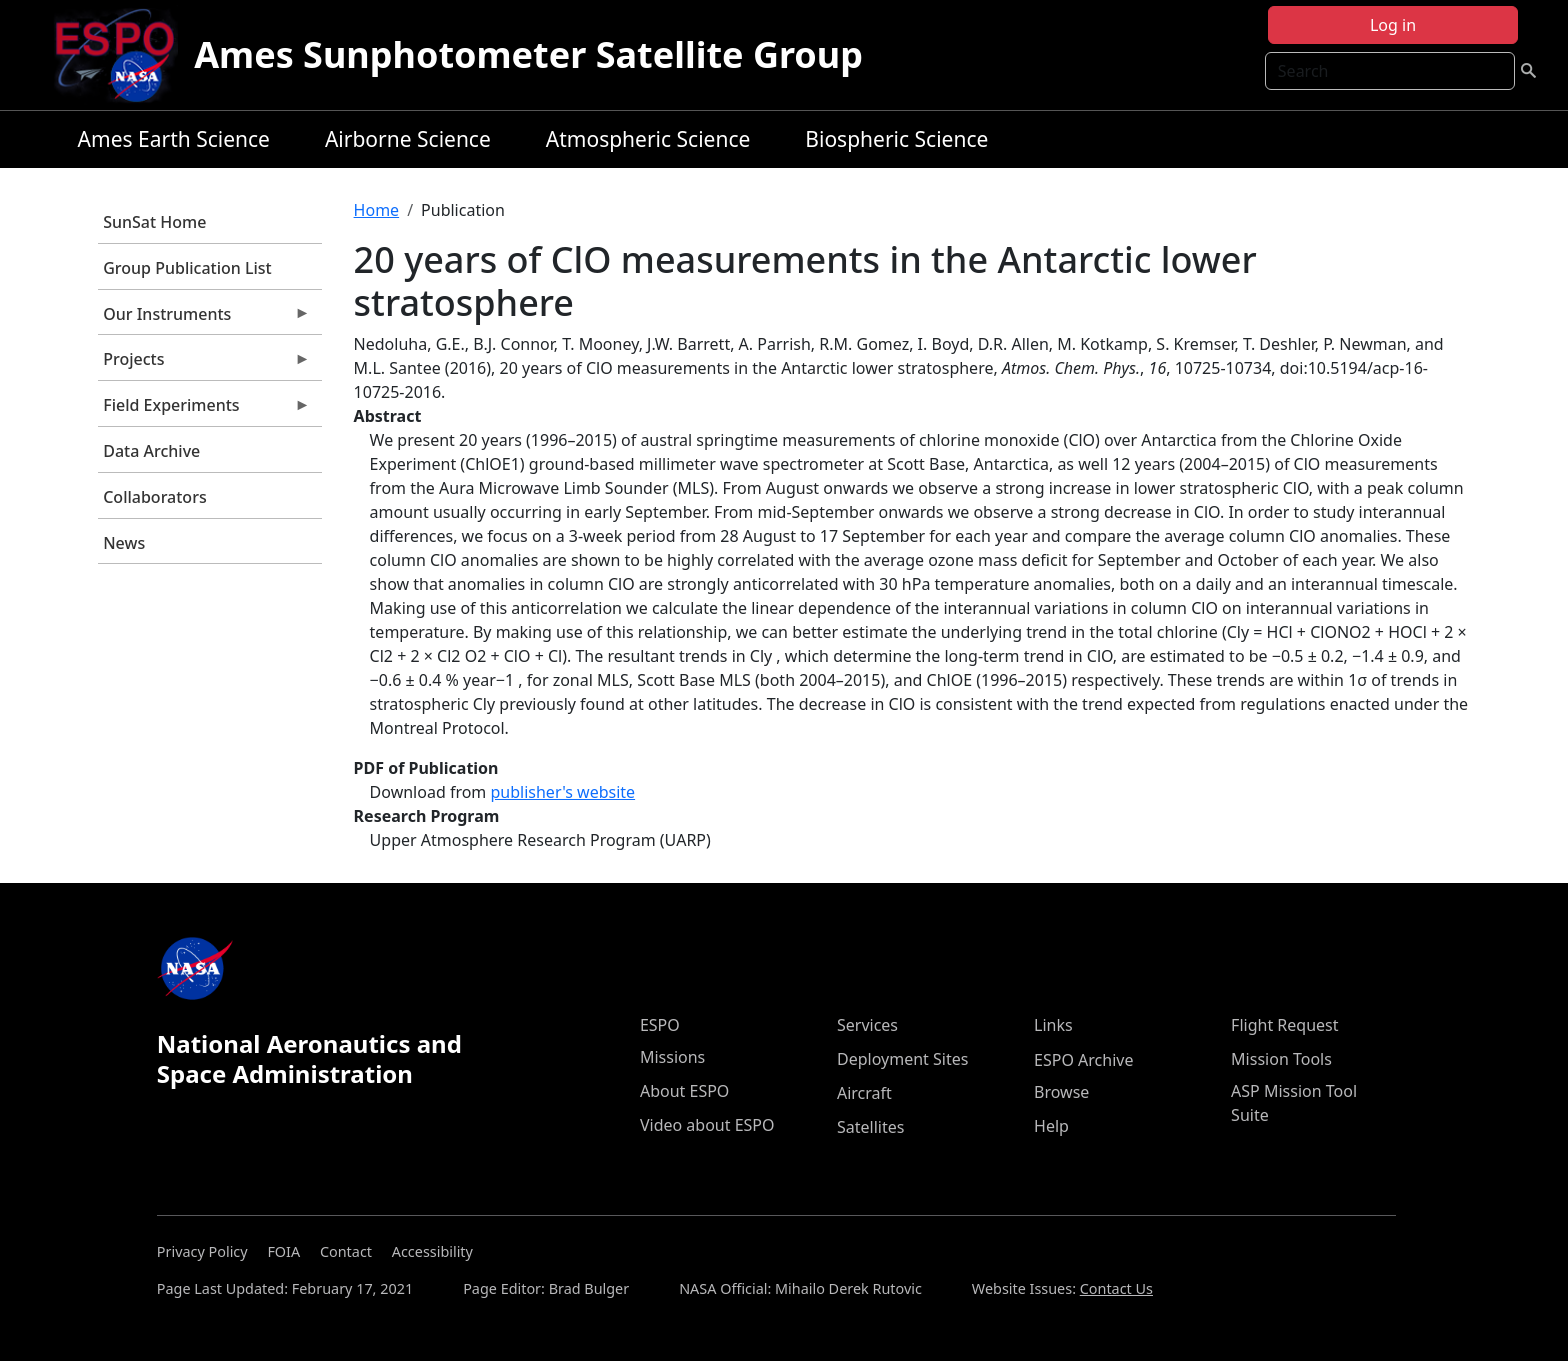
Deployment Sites (902, 1059)
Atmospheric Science (648, 139)
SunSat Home (154, 222)
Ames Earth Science (174, 139)
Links (1053, 1025)
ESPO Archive (1083, 1060)
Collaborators (154, 497)
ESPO (660, 1025)
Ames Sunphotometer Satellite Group (528, 54)
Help (1051, 1126)
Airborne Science (408, 139)
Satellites (870, 1127)
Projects (204, 364)
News (124, 543)
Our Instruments (204, 319)
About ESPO (684, 1091)
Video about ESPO (707, 1125)
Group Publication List (187, 268)
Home (377, 210)
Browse (1061, 1092)
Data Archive (151, 451)
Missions (672, 1057)
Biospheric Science (896, 139)
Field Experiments (204, 410)
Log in (1393, 25)
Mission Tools (1281, 1059)
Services (867, 1025)
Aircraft (864, 1093)
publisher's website (562, 792)
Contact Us (1116, 1288)
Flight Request (1284, 1025)
